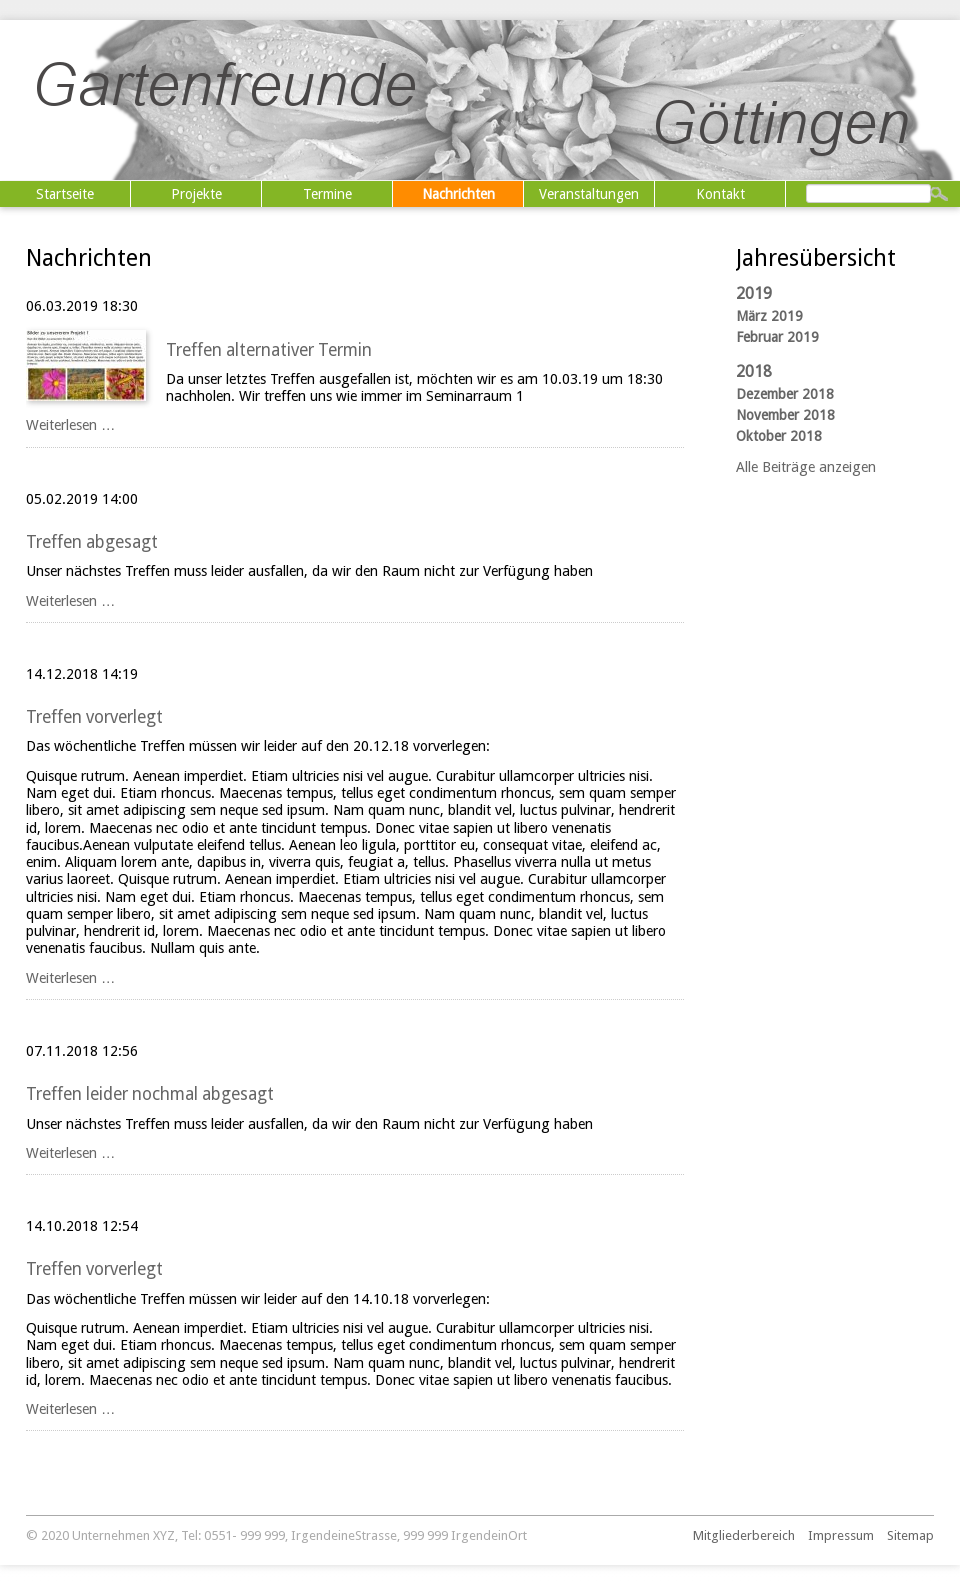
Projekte (196, 194)
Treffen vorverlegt (94, 717)
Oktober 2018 (779, 436)
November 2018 (785, 415)
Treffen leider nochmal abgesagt (150, 1094)
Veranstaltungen (589, 194)
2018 (754, 371)
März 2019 (769, 316)
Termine (327, 194)
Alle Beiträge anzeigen (806, 467)
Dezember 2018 (785, 394)
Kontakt (720, 194)
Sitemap (910, 1535)
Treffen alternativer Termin (269, 350)
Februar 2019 (777, 337)
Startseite (65, 194)
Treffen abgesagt (92, 542)
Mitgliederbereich (744, 1535)
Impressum (841, 1535)
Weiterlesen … (70, 425)
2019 (754, 293)
